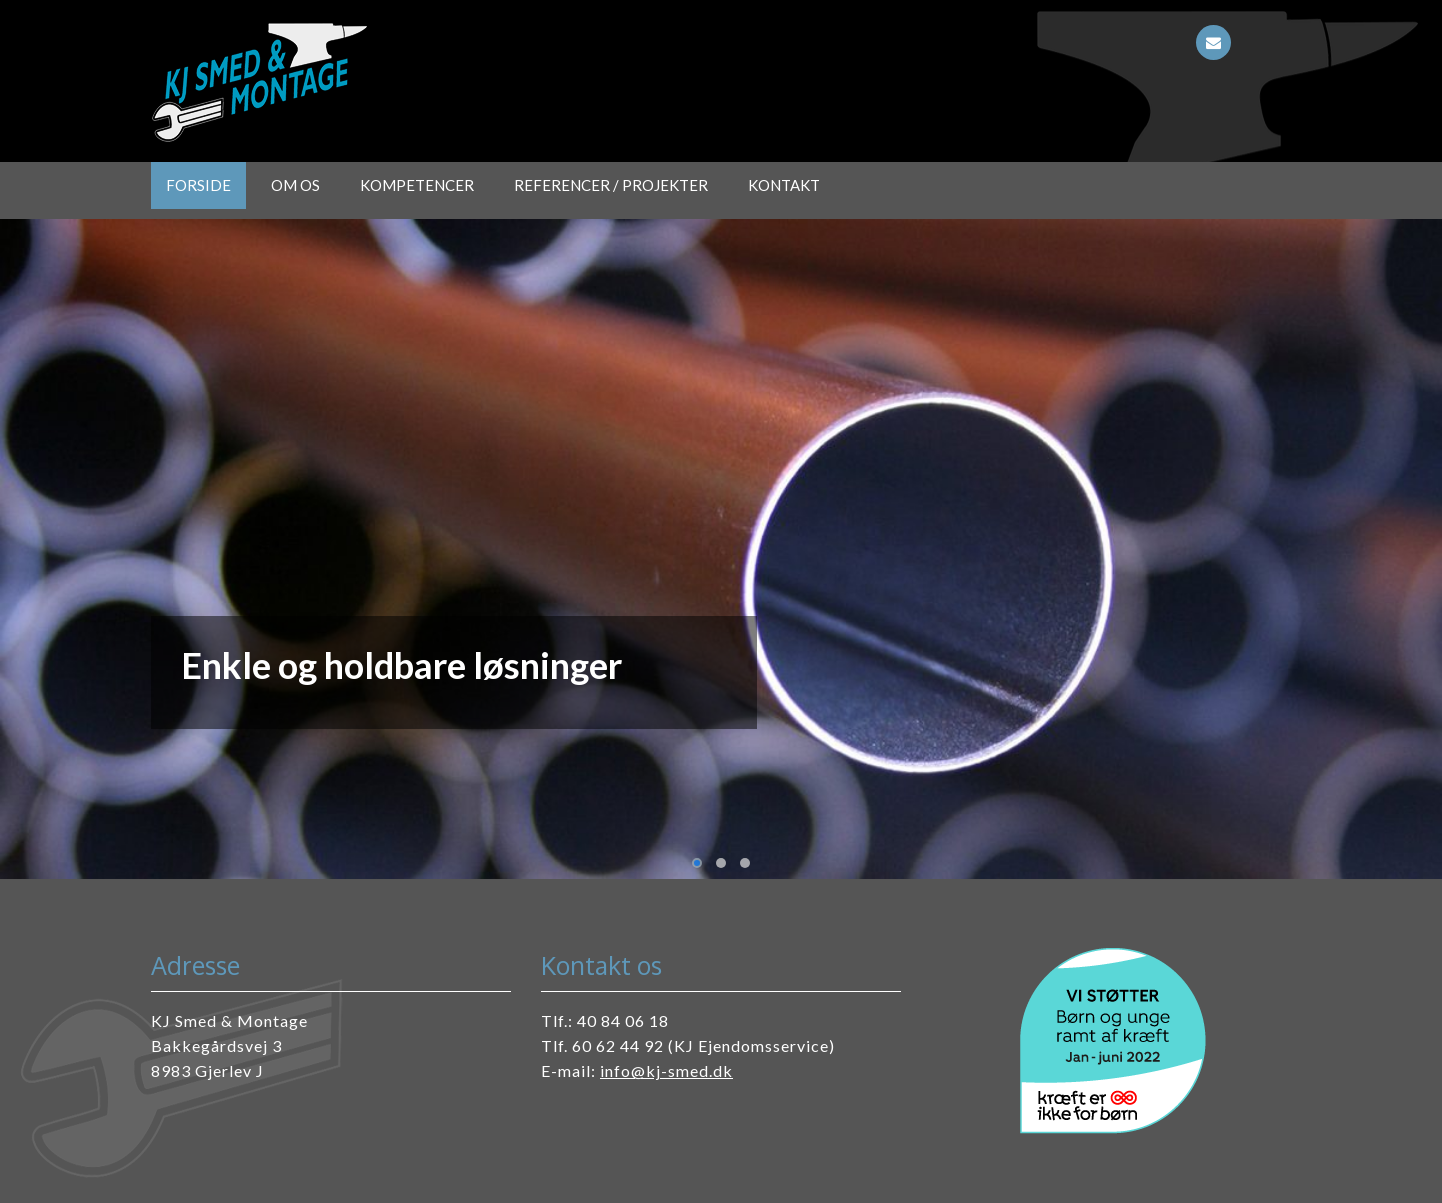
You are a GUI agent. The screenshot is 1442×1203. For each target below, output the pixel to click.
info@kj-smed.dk (666, 1070)
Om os (295, 185)
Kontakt (784, 185)
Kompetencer (417, 185)
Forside (198, 185)
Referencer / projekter (611, 185)
